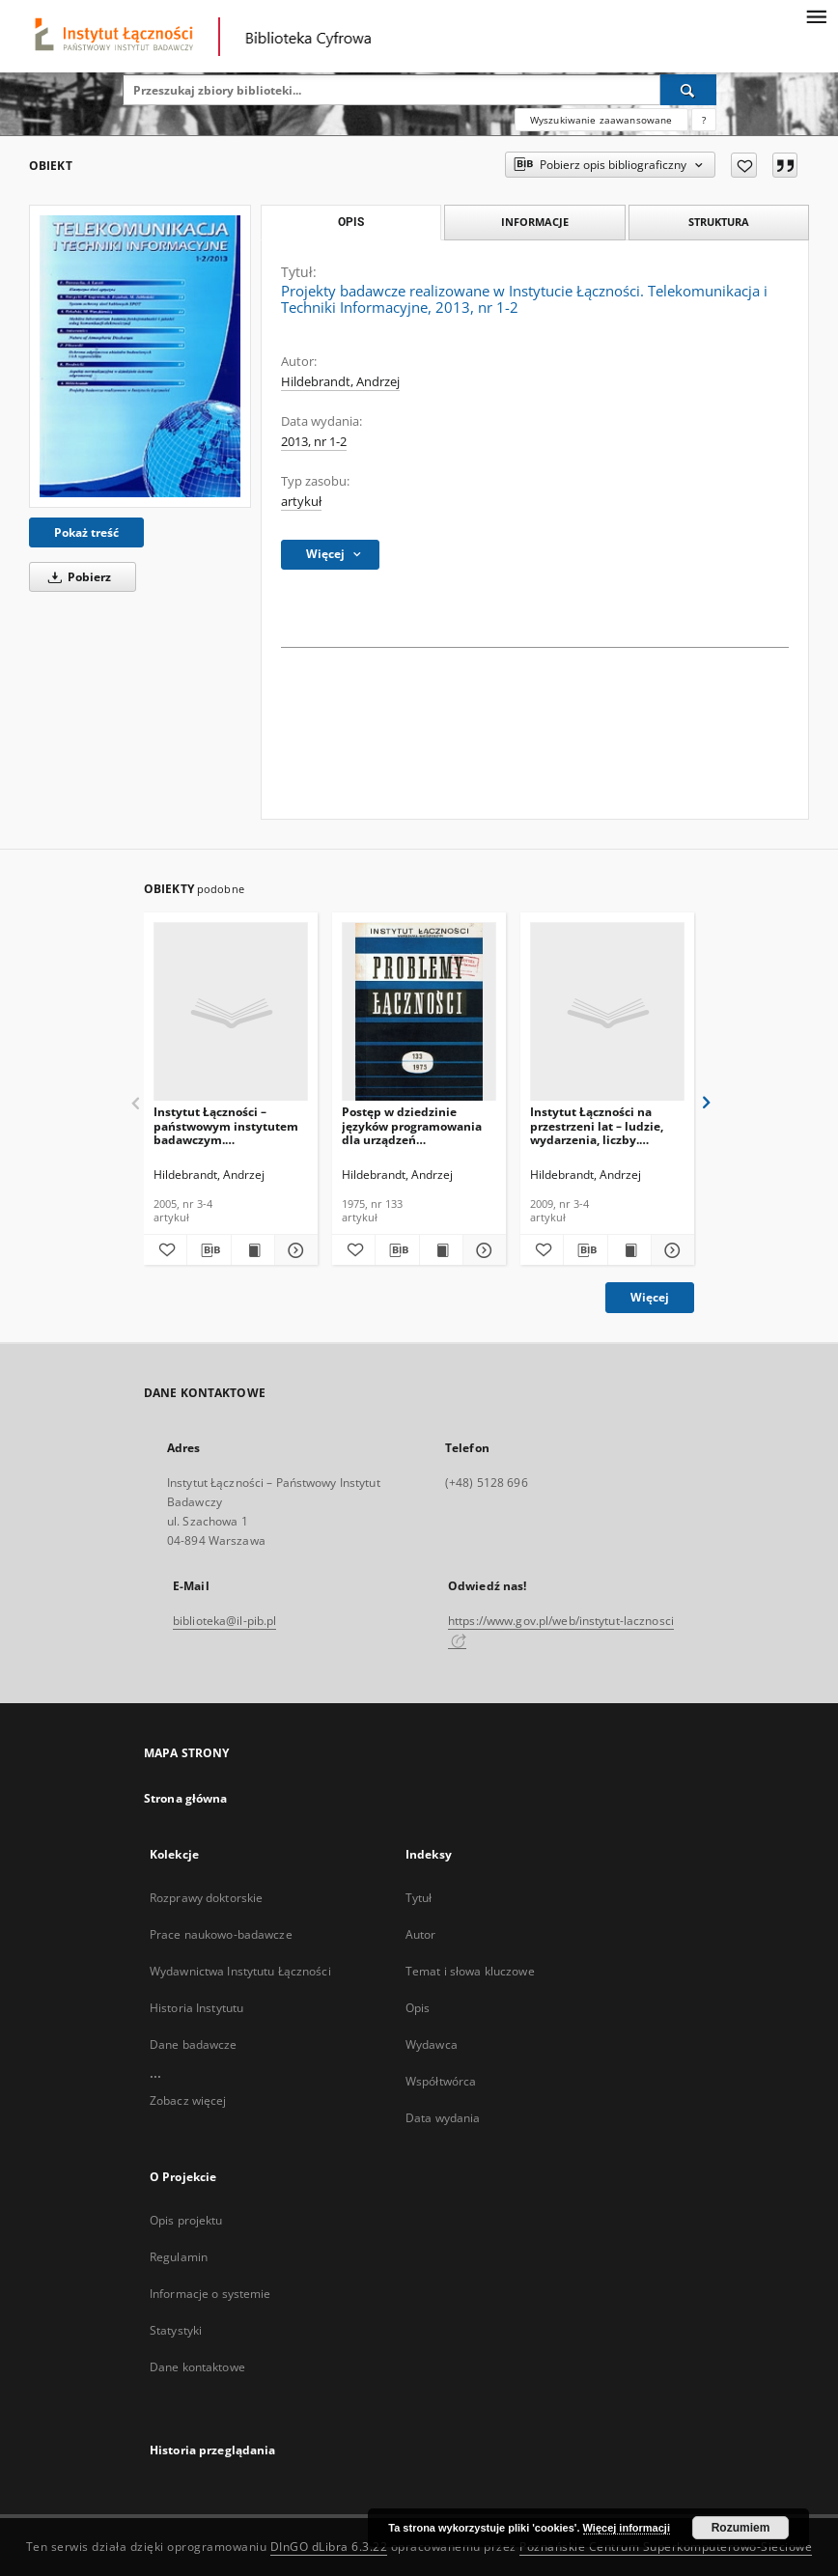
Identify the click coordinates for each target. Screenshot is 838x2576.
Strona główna (186, 1798)
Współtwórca (440, 2081)
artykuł (301, 501)
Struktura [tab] (718, 221)
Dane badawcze (193, 2044)
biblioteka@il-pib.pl (224, 1620)
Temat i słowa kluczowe (470, 1971)
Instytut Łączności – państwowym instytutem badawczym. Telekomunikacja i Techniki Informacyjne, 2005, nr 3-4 (226, 1125)
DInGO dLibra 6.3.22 (329, 2546)
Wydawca (431, 2044)
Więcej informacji (626, 2528)
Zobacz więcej (188, 2100)
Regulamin (179, 2257)
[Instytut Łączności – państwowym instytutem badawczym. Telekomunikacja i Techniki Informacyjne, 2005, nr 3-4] (230, 1012)
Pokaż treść (86, 532)
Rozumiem (741, 2527)
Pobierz (76, 577)
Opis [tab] (351, 222)
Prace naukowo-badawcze (221, 1934)
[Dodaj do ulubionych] (744, 165)
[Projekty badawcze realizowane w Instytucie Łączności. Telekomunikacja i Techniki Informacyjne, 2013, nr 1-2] (140, 355)
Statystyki (176, 2330)
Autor (420, 1934)
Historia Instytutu (196, 2008)
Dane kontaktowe (197, 2367)
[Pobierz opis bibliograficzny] (208, 1250)
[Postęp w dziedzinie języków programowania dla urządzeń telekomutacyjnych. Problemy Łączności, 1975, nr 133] (419, 1012)
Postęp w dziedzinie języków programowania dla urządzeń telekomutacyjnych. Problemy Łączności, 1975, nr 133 (416, 1125)
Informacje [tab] (535, 221)
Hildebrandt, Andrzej (340, 382)
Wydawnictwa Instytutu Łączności (240, 1971)
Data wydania (442, 2118)
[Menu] (815, 15)
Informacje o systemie (210, 2293)
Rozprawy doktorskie (206, 1898)
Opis (417, 2008)
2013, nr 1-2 (314, 442)
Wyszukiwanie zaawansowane (601, 119)
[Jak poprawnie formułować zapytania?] (703, 119)
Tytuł (419, 1898)
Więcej (649, 1297)
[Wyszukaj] (688, 89)
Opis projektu (186, 2220)
